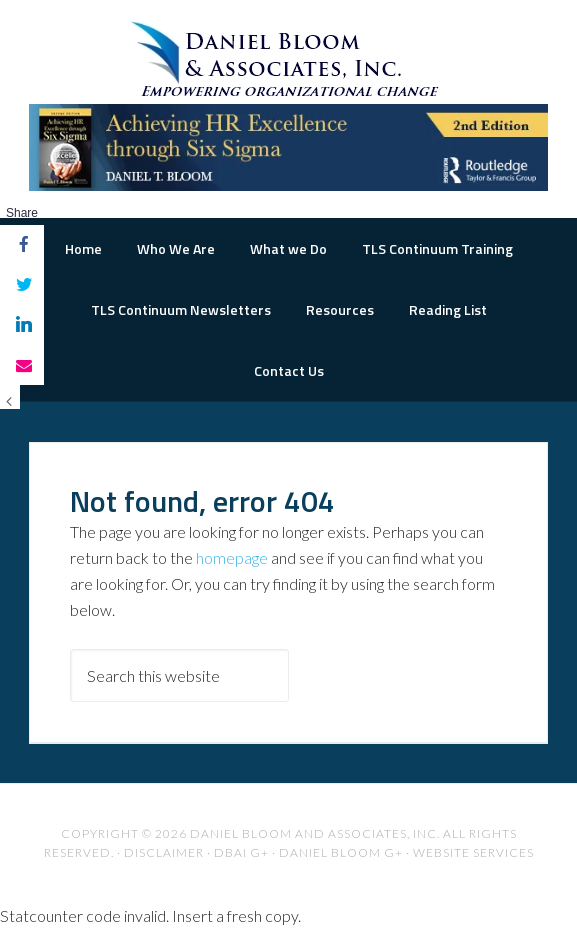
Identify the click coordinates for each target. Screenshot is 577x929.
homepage (232, 557)
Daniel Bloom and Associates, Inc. (315, 833)
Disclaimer (164, 852)
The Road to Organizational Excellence (288, 60)
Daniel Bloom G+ (341, 852)
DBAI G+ (241, 852)
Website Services (473, 852)
